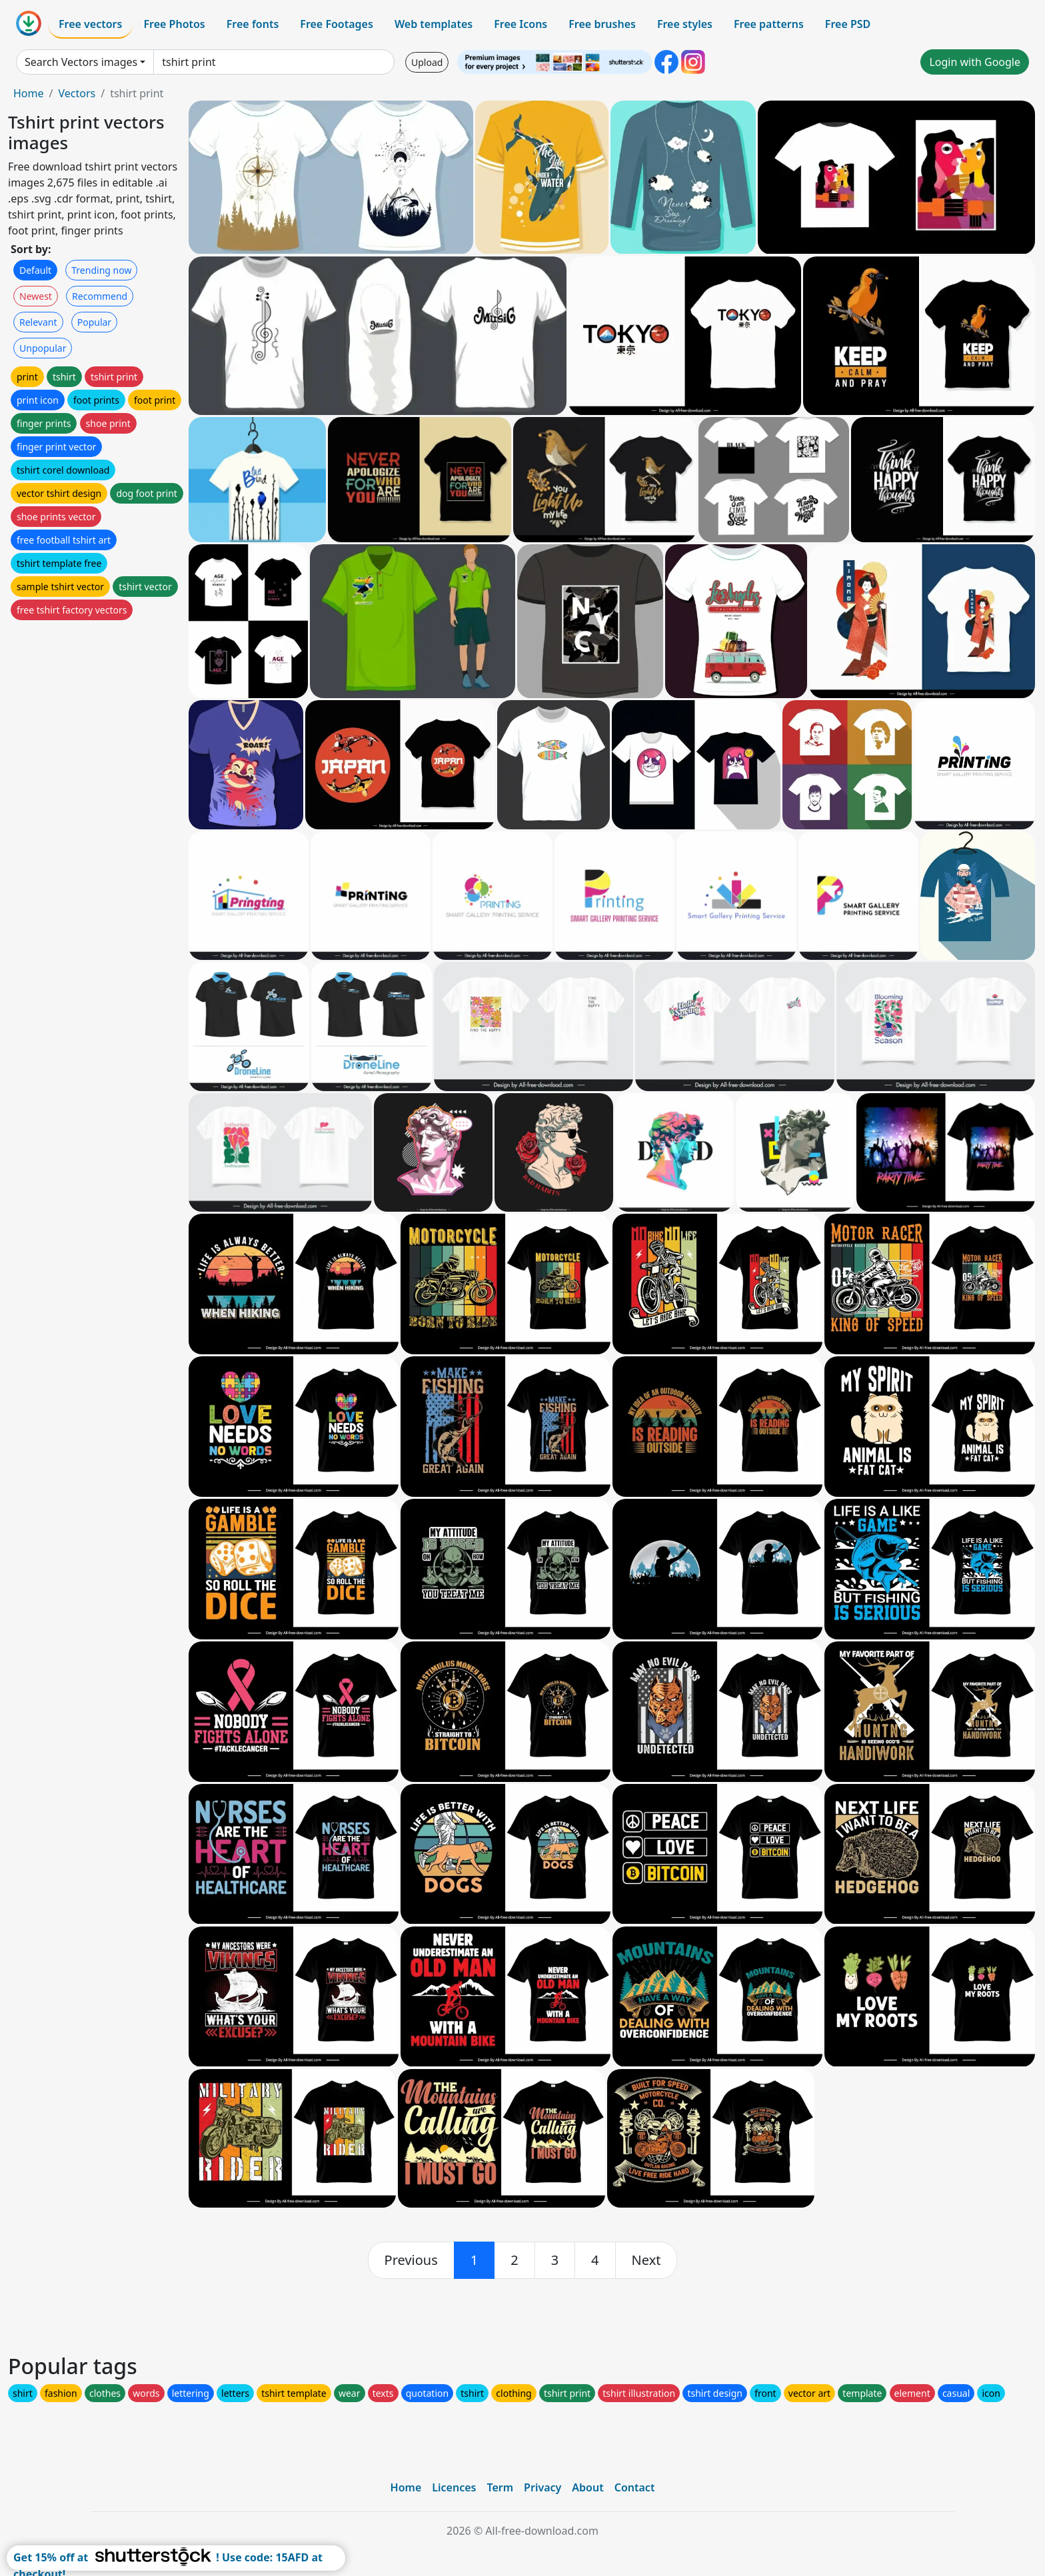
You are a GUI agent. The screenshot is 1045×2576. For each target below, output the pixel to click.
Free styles (684, 24)
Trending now (101, 270)
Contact (634, 2487)
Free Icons (520, 24)
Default (35, 270)
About (587, 2487)
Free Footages (336, 24)
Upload (427, 62)
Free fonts (253, 24)
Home (28, 93)
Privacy (542, 2487)
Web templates (434, 24)
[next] (646, 2260)
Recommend (99, 296)
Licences (454, 2487)
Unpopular (42, 348)
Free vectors (90, 24)
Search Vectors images (81, 62)
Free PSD (847, 24)
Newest (35, 296)
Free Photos (174, 24)
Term (500, 2487)
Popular (94, 322)
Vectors (76, 93)
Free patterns (769, 24)
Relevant (38, 322)
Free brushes (602, 24)
